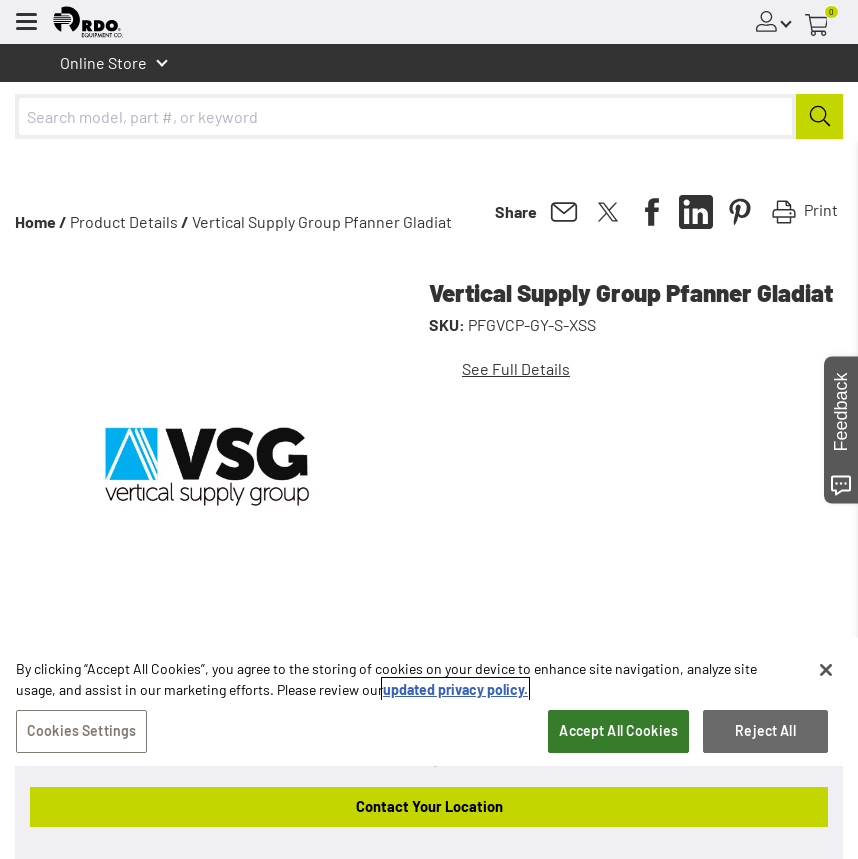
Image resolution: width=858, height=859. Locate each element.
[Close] (826, 672)
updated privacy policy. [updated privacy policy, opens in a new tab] (455, 691)
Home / (41, 221)
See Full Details (516, 368)
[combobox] (429, 116)
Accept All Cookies (618, 732)
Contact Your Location (429, 806)
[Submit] (819, 116)
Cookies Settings (81, 732)
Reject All (765, 732)
